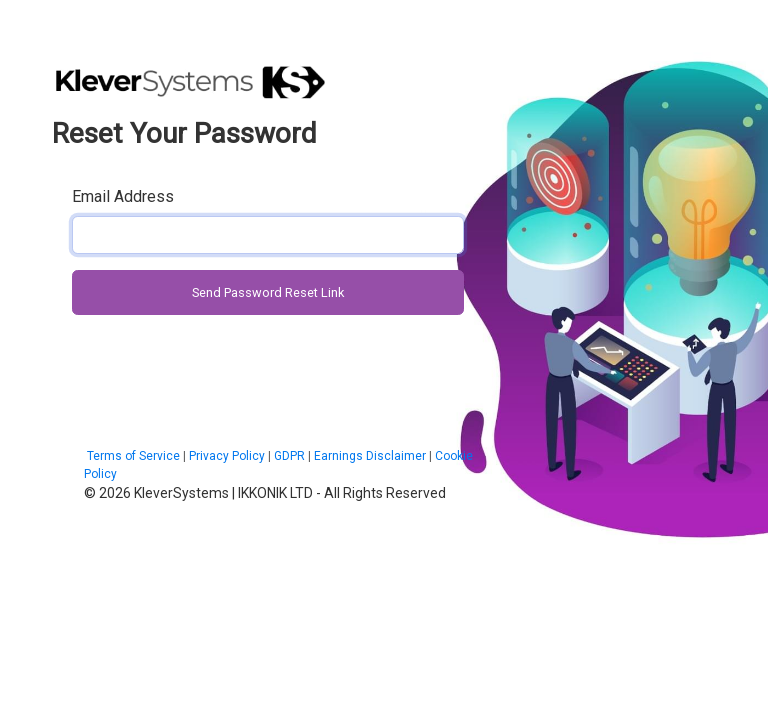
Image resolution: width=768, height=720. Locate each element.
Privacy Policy (227, 456)
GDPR (289, 456)
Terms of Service (132, 456)
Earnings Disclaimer (370, 456)
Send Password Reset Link (268, 292)
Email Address (123, 196)
